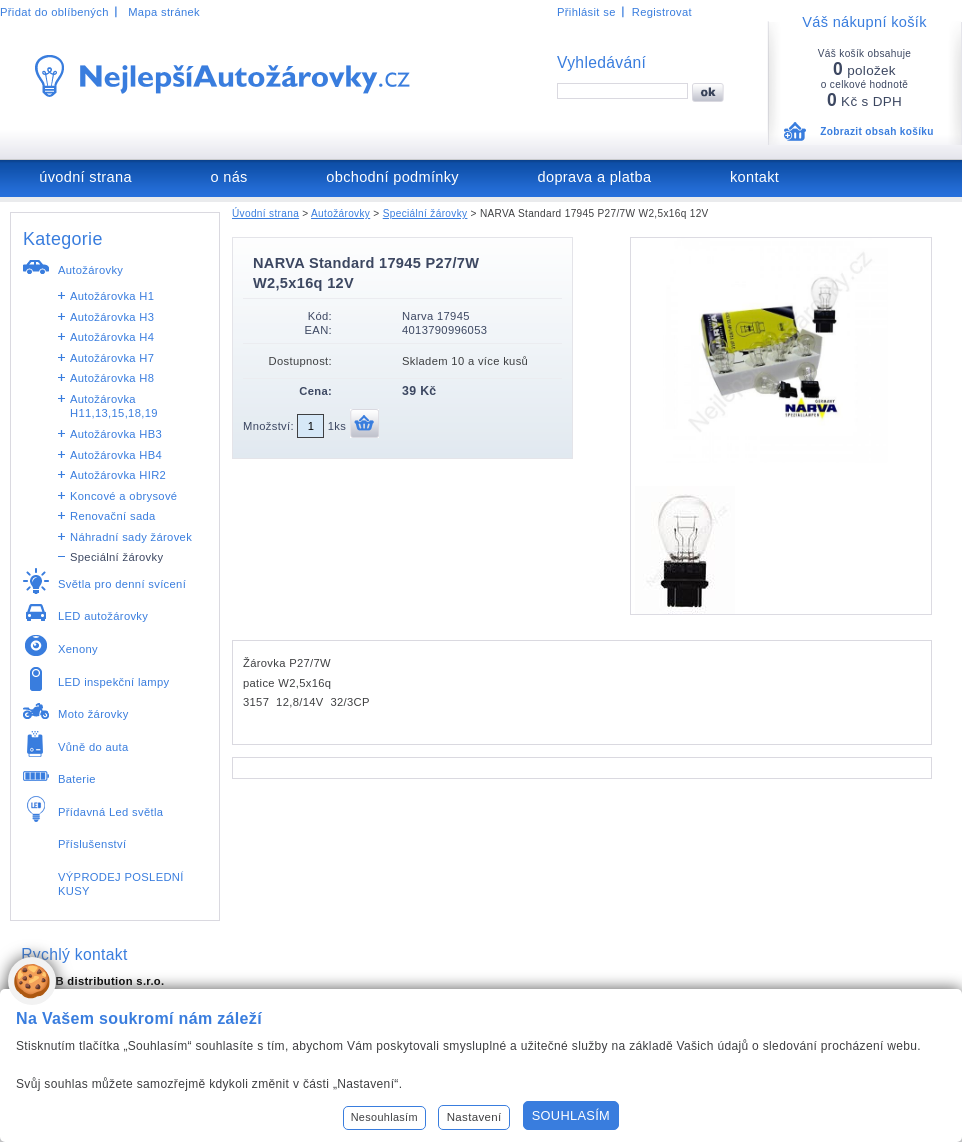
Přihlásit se (586, 12)
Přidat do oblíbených (54, 12)
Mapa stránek (164, 12)
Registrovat (662, 12)
